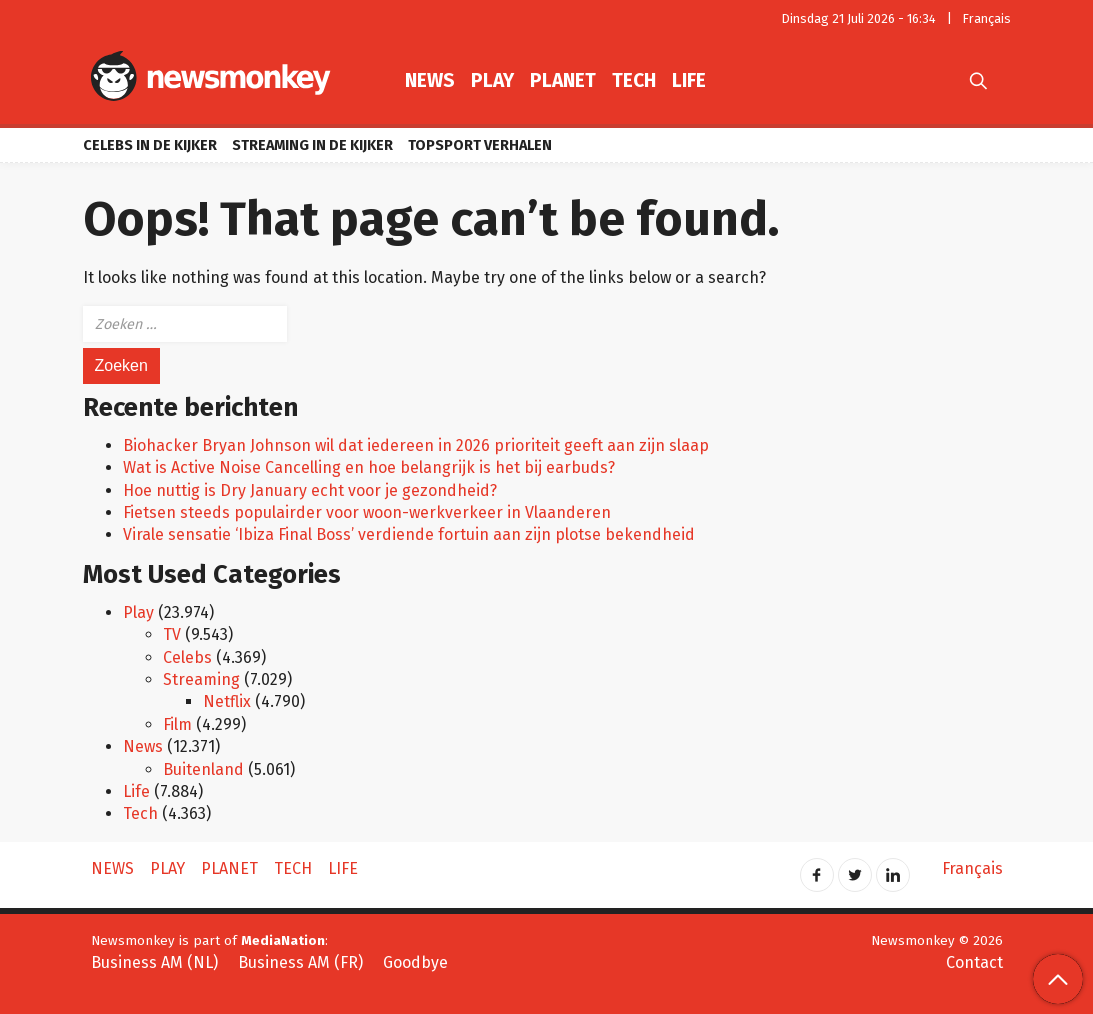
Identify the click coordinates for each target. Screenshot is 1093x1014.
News (430, 80)
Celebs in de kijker (150, 145)
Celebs (187, 657)
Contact (974, 962)
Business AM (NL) (154, 962)
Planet (563, 80)
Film (177, 724)
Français (987, 18)
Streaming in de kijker (312, 145)
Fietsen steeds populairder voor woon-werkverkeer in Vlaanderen (367, 512)
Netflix (227, 701)
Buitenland (203, 769)
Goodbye (415, 962)
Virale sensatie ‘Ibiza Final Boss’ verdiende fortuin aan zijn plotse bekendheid (409, 534)
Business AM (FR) (300, 962)
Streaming (201, 679)
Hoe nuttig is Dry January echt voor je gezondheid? (310, 490)
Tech (634, 80)
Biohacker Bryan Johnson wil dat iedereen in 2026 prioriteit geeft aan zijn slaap (416, 445)
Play (492, 80)
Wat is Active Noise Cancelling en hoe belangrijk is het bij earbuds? (369, 467)
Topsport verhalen (480, 145)
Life (689, 80)
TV (172, 634)
